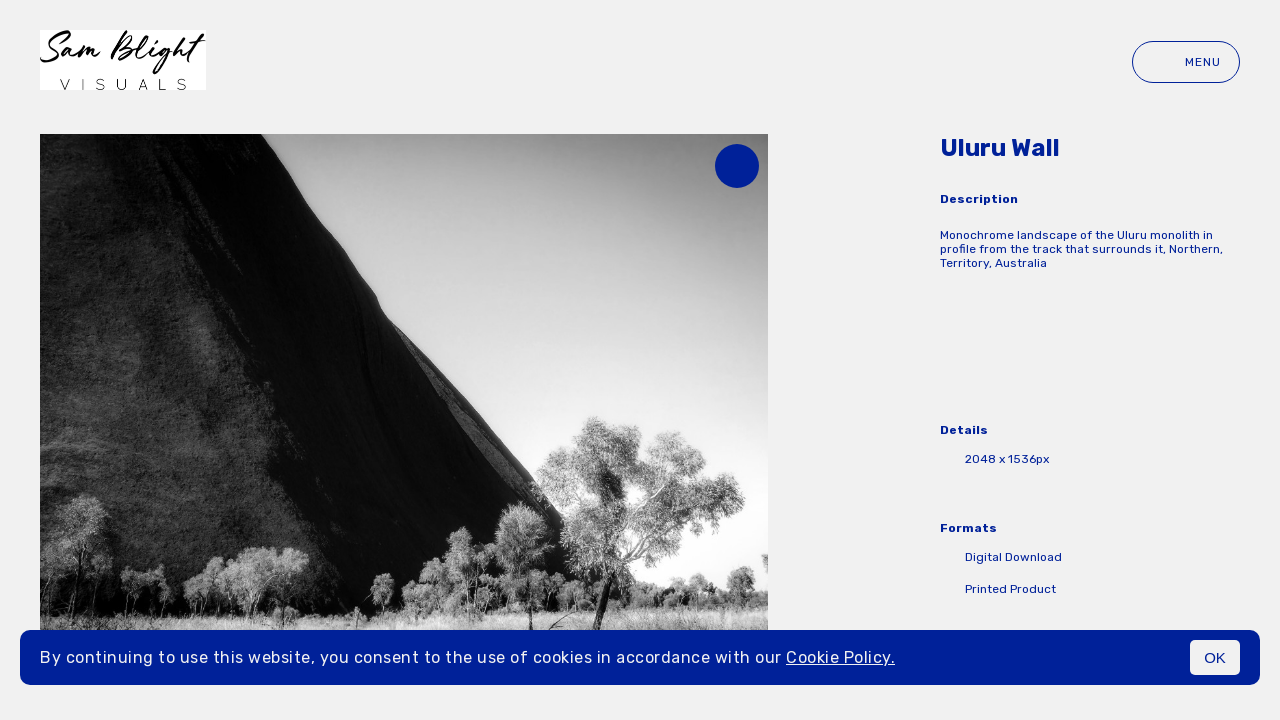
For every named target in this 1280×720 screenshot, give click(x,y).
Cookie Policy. (840, 657)
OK (1215, 657)
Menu (1186, 62)
